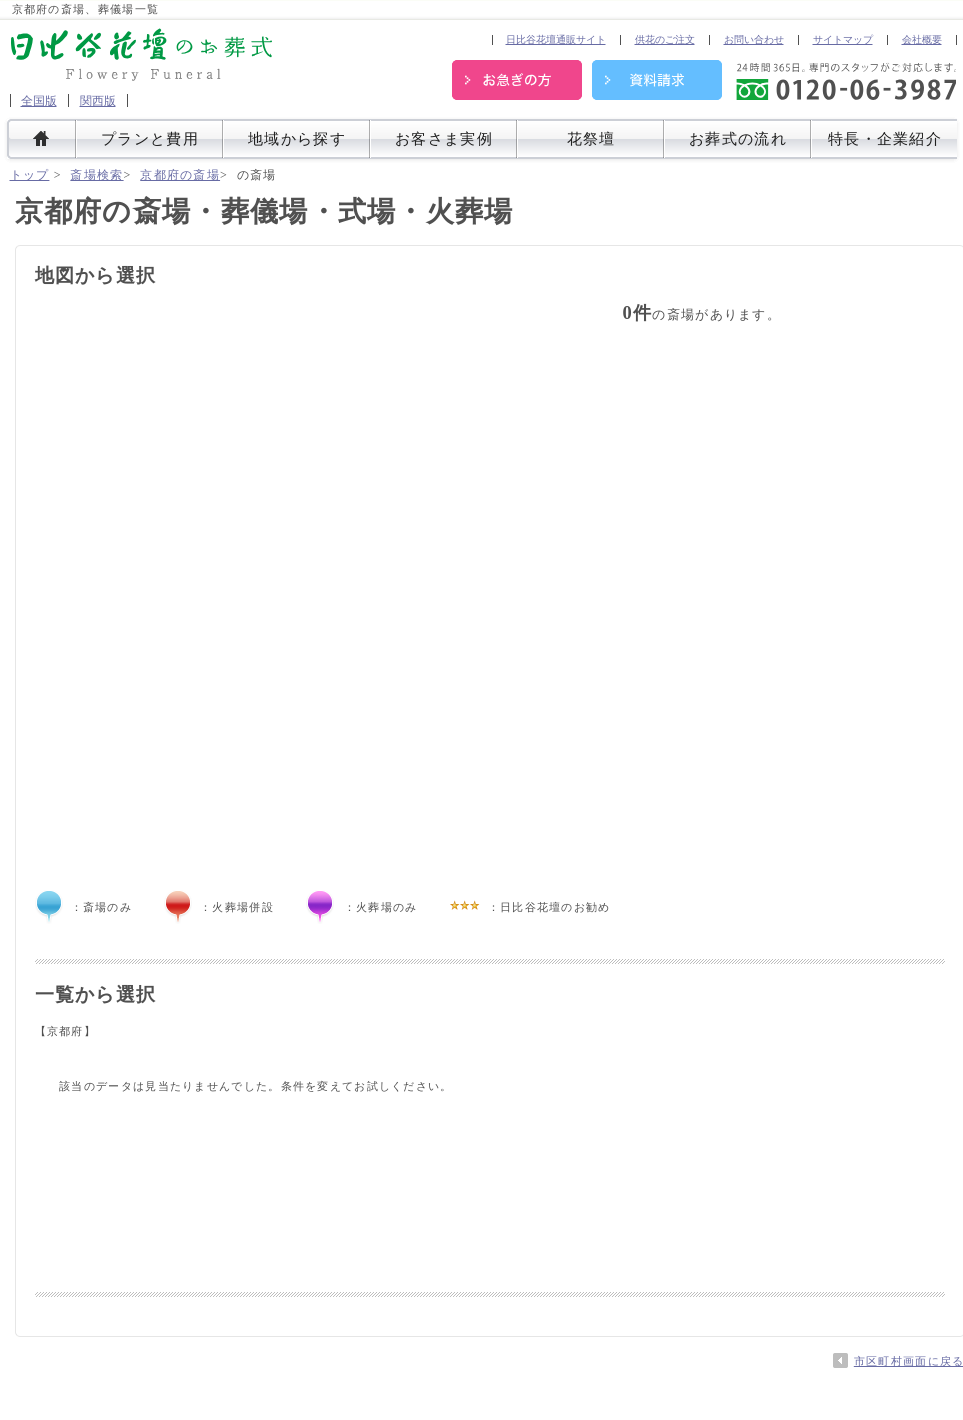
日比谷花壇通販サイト (556, 39)
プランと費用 (150, 139)
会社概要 (922, 39)
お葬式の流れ (738, 139)
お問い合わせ (754, 39)
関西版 (98, 101)
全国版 (39, 101)
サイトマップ (843, 39)
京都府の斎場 (180, 175)
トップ (30, 175)
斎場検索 (96, 175)
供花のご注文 (665, 39)
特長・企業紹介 (885, 139)
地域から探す (297, 139)
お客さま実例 (444, 139)
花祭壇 (591, 139)
